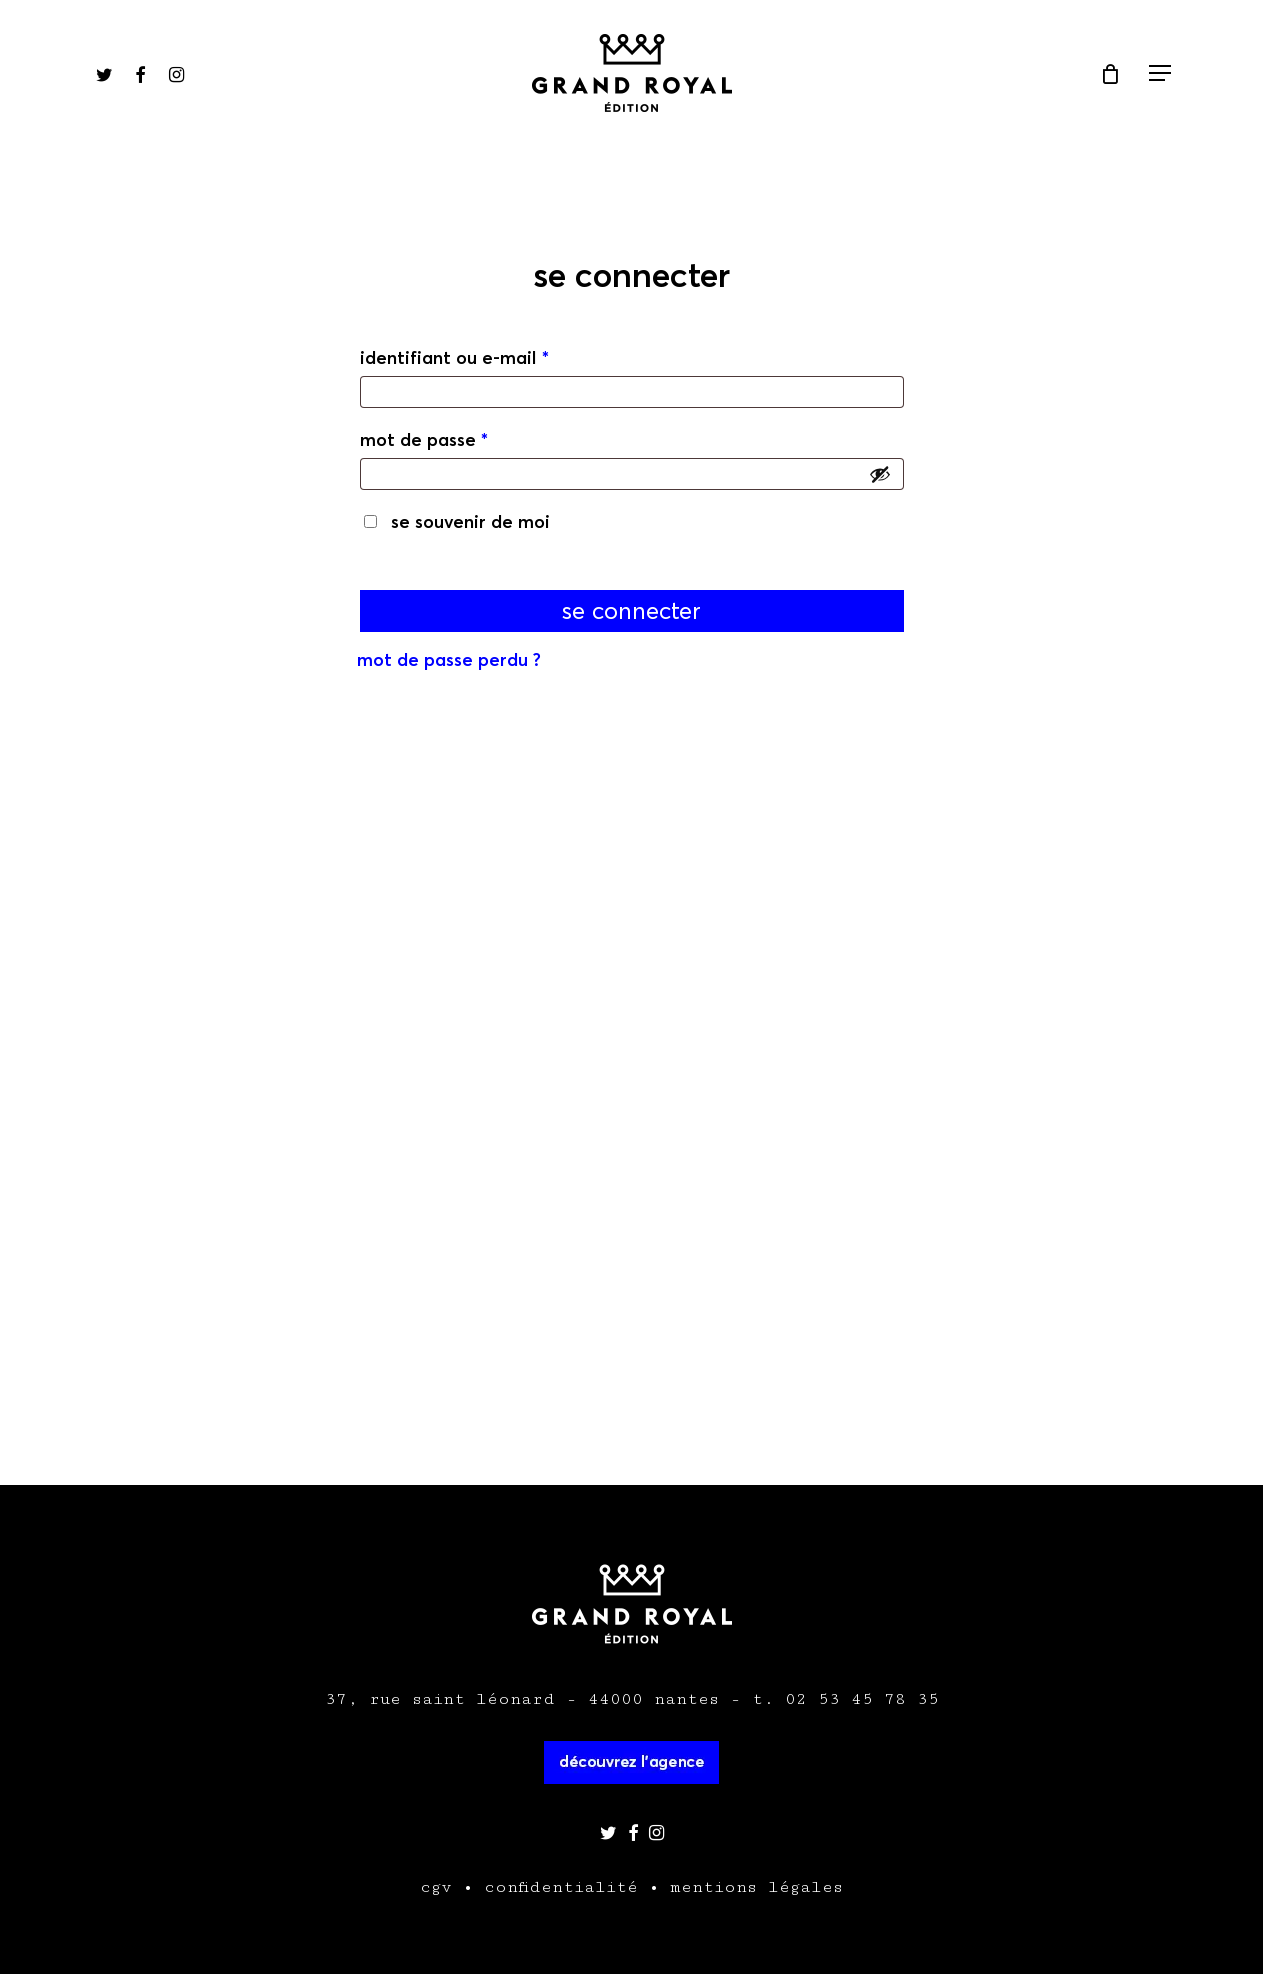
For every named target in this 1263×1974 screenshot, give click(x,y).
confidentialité (561, 1887)
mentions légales (756, 1887)
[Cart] (1110, 74)
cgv (436, 1887)
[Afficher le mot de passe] (880, 474)
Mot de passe (424, 439)
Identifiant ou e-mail (454, 357)
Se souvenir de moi (470, 521)
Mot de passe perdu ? (449, 659)
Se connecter (631, 611)
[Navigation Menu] (1161, 73)
